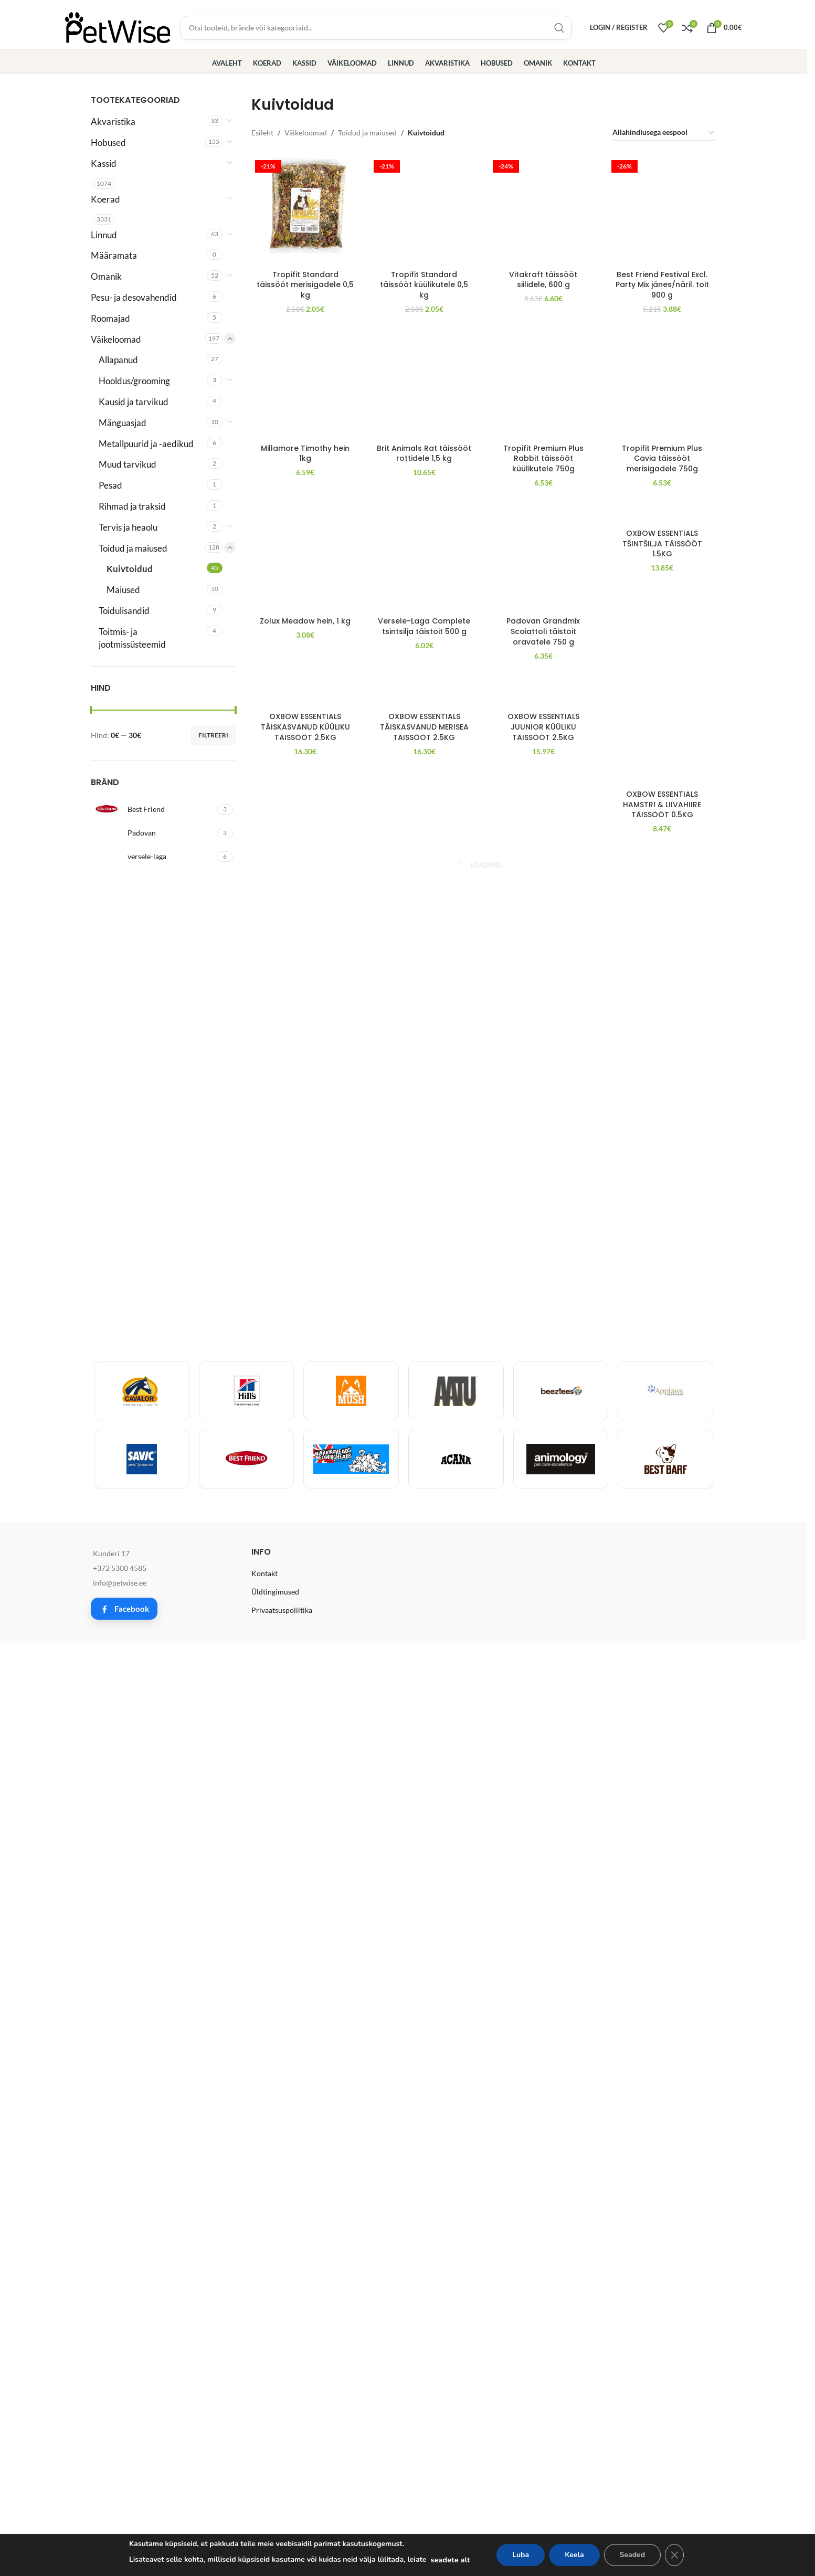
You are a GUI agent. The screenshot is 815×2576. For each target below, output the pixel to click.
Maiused (123, 589)
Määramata (114, 255)
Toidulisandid (124, 610)
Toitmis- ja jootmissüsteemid (132, 638)
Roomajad (110, 318)
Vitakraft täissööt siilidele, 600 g (543, 191)
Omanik (106, 276)
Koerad (105, 199)
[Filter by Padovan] (153, 832)
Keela (574, 2555)
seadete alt (450, 2559)
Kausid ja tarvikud (133, 401)
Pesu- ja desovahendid (134, 297)
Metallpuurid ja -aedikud (146, 443)
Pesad (110, 485)
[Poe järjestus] (663, 133)
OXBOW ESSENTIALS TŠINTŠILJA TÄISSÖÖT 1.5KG (662, 1901)
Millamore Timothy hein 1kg (305, 1810)
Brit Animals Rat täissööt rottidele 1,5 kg (424, 1810)
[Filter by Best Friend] (153, 809)
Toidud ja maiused (133, 548)
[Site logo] (117, 26)
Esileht (262, 132)
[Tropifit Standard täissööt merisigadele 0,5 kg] (305, 210)
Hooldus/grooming (134, 380)
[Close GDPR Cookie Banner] (674, 2555)
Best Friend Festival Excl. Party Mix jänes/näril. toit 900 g (662, 963)
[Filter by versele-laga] (153, 856)
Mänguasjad (122, 422)
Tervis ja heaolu (128, 527)
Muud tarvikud (127, 464)
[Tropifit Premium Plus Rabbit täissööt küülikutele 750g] (543, 1402)
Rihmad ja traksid (132, 506)
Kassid (104, 163)
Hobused (108, 142)
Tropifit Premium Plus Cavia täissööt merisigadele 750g (662, 1815)
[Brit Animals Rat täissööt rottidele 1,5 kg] (424, 1402)
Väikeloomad (116, 339)
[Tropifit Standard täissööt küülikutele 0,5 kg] (424, 166)
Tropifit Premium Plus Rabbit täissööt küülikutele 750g (543, 1815)
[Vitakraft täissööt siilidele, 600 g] (543, 166)
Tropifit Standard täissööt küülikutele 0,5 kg (424, 196)
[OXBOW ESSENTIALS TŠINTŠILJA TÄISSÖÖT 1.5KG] (662, 1871)
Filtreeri (213, 735)
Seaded (632, 2555)
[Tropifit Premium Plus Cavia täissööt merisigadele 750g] (662, 1402)
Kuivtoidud (130, 568)
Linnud (104, 234)
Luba (520, 2555)
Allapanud (118, 359)
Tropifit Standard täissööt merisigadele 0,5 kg (305, 284)
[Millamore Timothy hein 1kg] (305, 1402)
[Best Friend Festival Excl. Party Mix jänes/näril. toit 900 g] (662, 550)
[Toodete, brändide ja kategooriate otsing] (376, 28)
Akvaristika (113, 121)
